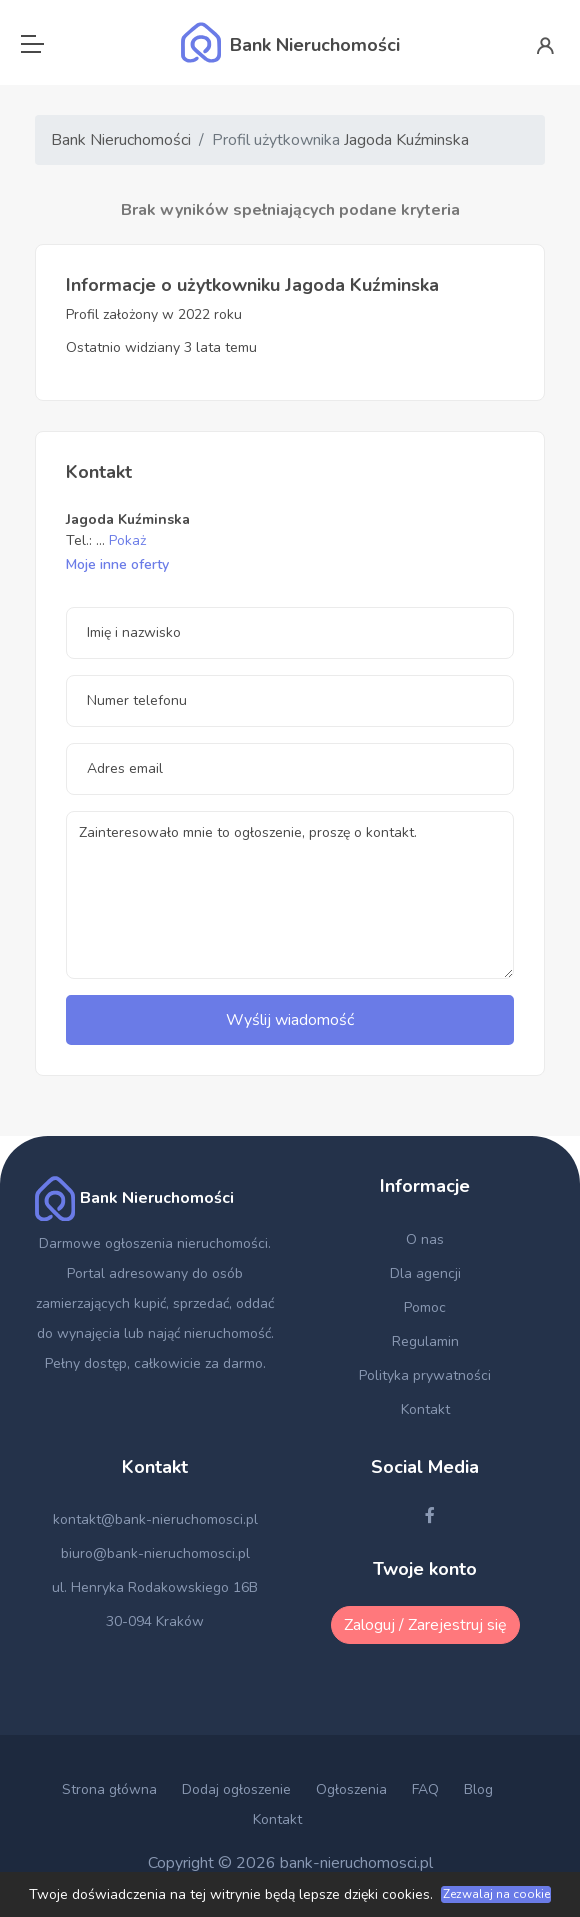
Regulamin (425, 1341)
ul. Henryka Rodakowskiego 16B (155, 1587)
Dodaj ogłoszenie (236, 1789)
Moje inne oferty (117, 564)
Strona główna (109, 1789)
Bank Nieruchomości (121, 140)
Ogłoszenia (351, 1789)
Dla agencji (425, 1273)
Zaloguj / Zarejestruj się (425, 1625)
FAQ (425, 1789)
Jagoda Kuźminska (406, 140)
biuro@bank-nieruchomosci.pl (155, 1553)
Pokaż (127, 540)
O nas (425, 1239)
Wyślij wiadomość (290, 1020)
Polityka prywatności (425, 1375)
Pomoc (425, 1307)
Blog (478, 1789)
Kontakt (425, 1409)
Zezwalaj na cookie (496, 1894)
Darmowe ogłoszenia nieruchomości (153, 1243)
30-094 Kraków (155, 1621)
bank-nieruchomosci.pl (356, 1863)
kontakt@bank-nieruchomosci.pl (155, 1519)
